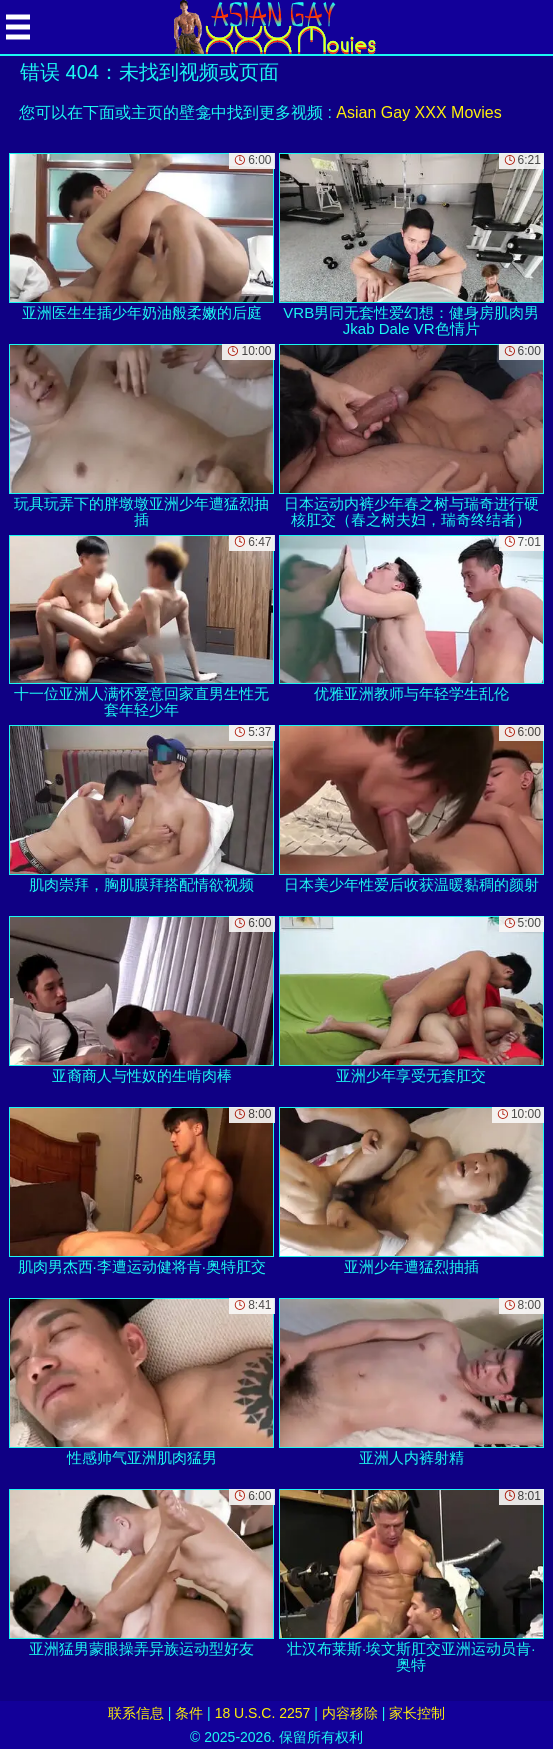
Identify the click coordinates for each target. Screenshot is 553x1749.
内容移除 (350, 1713)
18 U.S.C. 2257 (263, 1713)
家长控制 (417, 1713)
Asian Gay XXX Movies (418, 112)
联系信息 (136, 1713)
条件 (189, 1713)
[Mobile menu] (18, 27)
